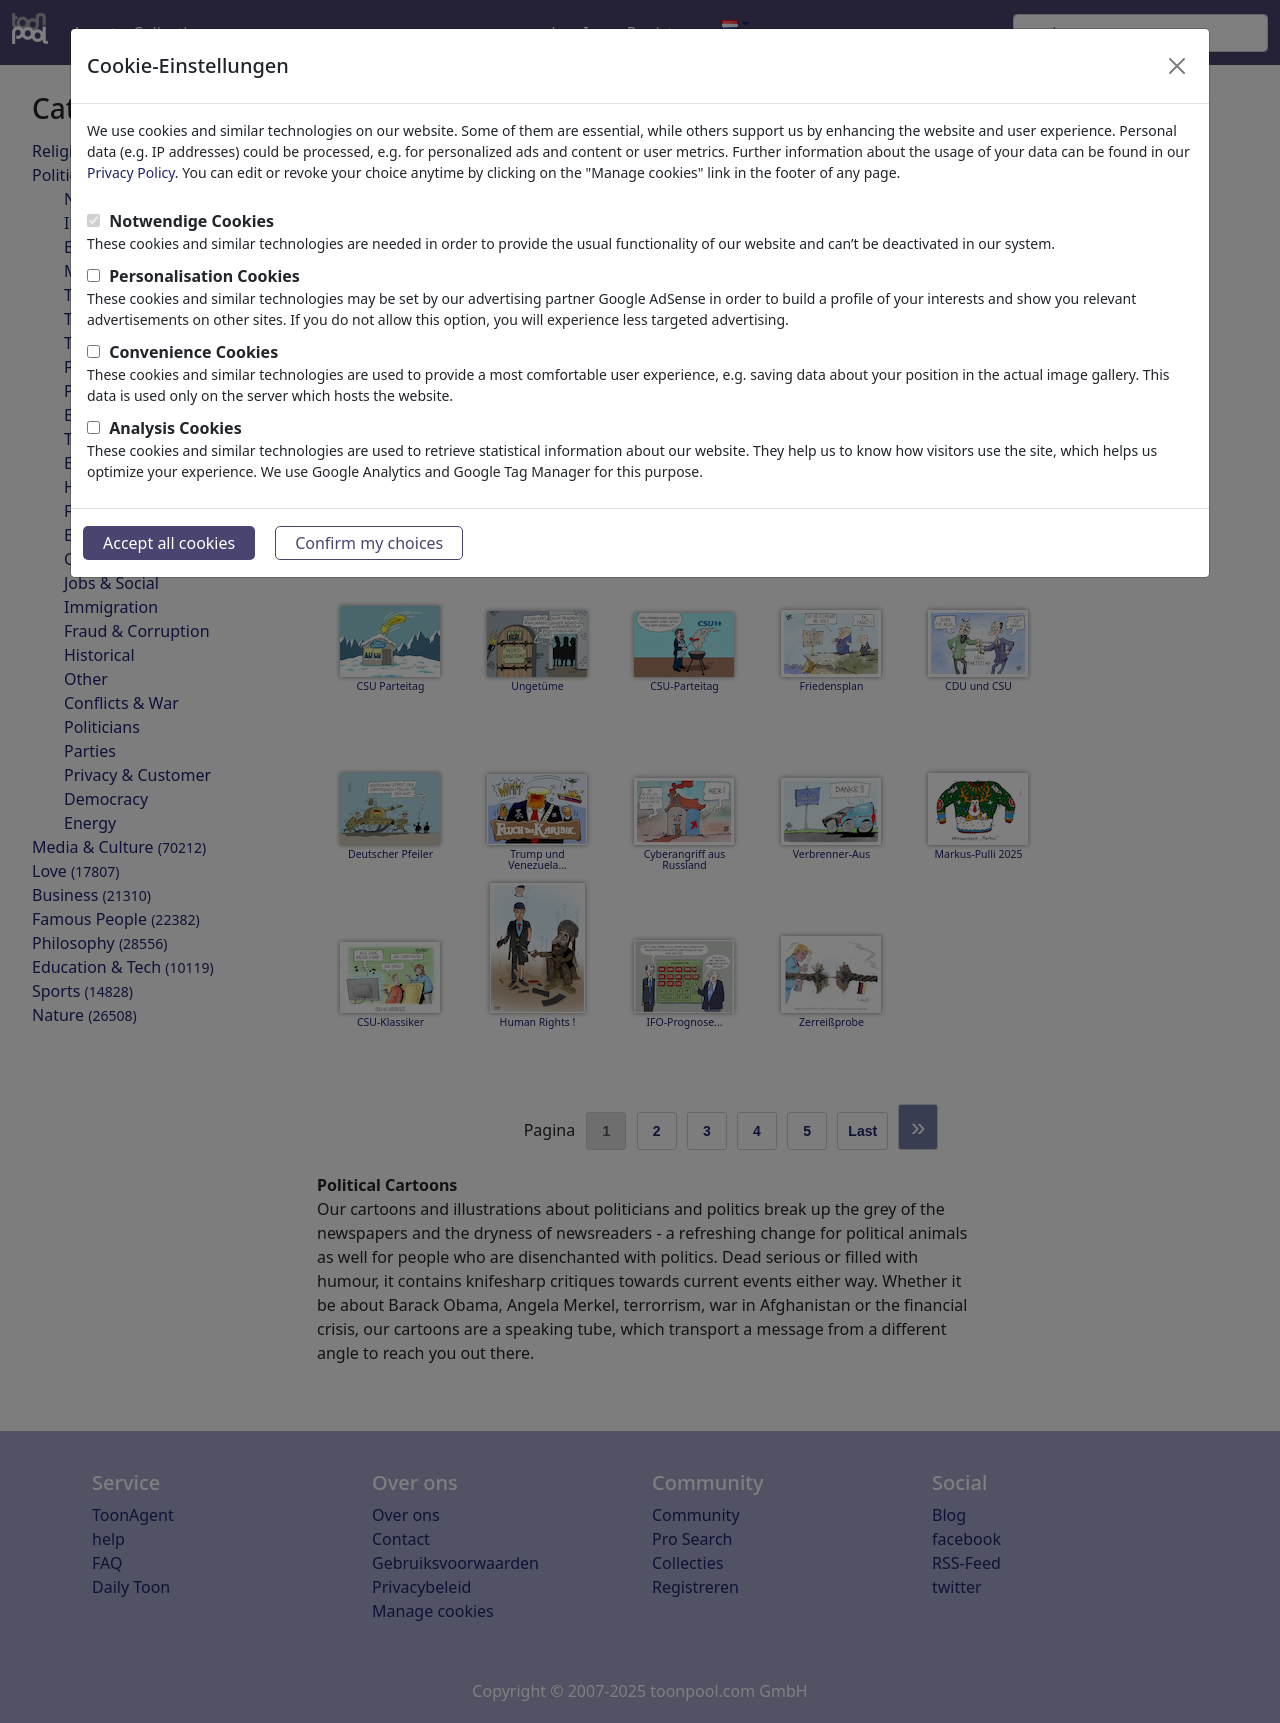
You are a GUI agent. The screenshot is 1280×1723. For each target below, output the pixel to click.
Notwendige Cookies (191, 221)
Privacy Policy (131, 172)
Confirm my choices (369, 543)
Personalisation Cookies (204, 276)
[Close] (1177, 66)
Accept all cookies (169, 543)
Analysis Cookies (175, 428)
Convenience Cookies (193, 352)
